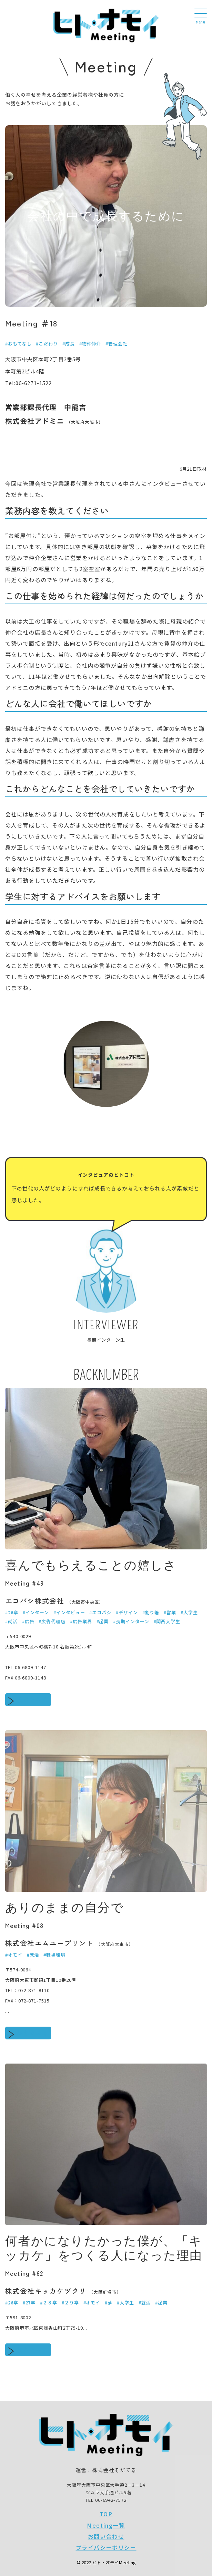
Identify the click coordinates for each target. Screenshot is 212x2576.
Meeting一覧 (106, 2525)
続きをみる (32, 1699)
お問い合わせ (106, 2536)
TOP (106, 2514)
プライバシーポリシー (106, 2547)
